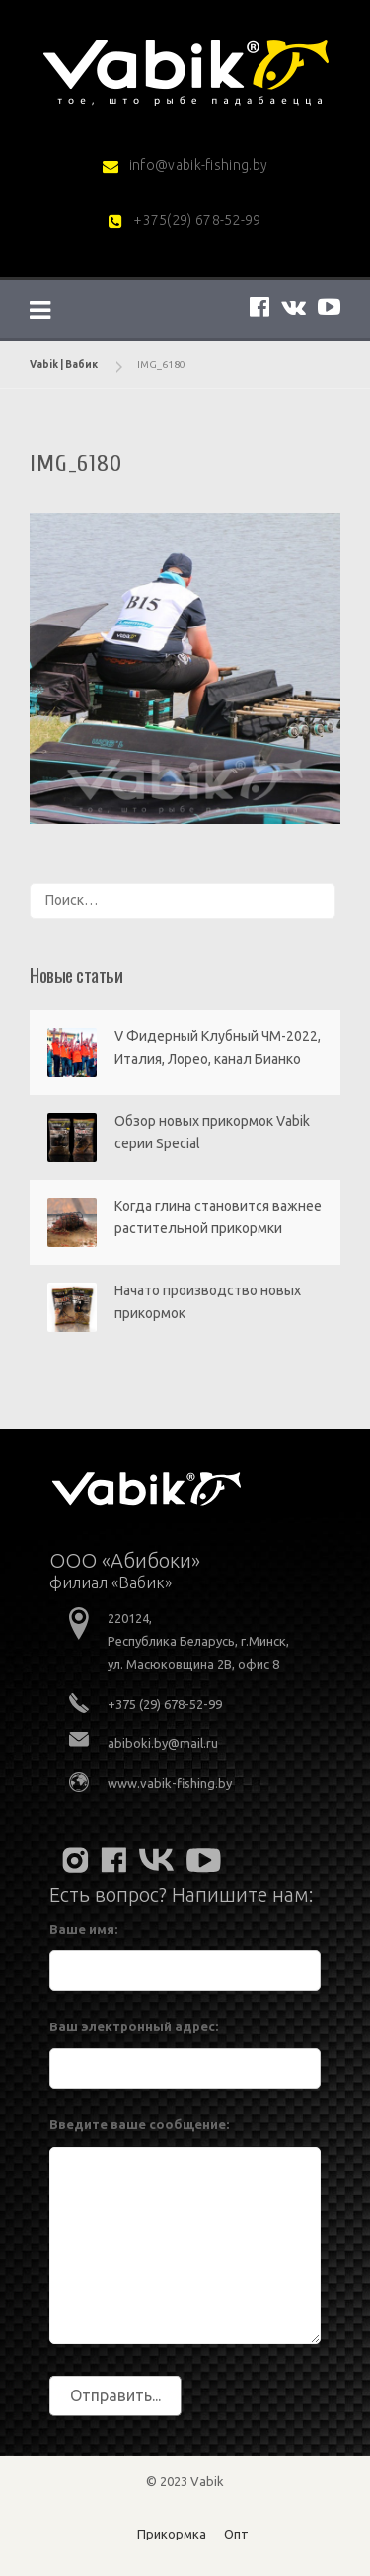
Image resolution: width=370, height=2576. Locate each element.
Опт (236, 2533)
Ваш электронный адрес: (133, 2026)
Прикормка (171, 2533)
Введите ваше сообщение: (139, 2124)
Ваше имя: (83, 1929)
